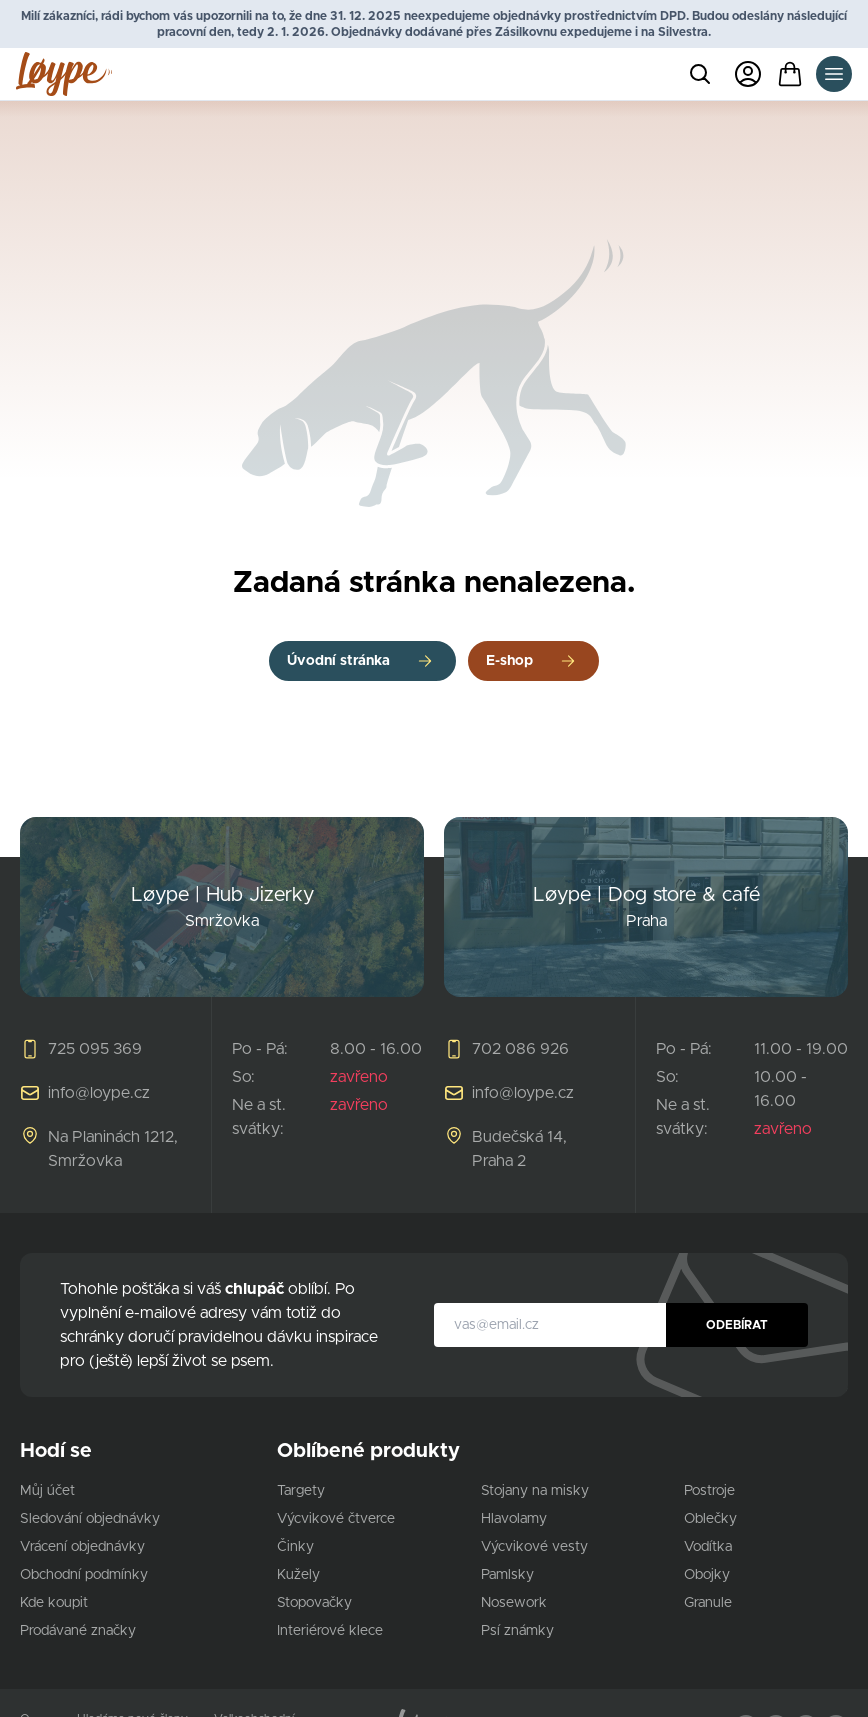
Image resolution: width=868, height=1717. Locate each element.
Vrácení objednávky (82, 1547)
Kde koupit (54, 1603)
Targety (301, 1491)
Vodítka (708, 1547)
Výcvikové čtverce (336, 1519)
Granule (708, 1603)
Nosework (514, 1603)
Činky (295, 1547)
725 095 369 (95, 1049)
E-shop (509, 661)
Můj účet (47, 1491)
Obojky (707, 1575)
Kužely (298, 1575)
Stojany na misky (535, 1491)
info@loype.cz (99, 1093)
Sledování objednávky (90, 1519)
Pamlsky (507, 1575)
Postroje (709, 1491)
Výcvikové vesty (534, 1547)
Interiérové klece (330, 1631)
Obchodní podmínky (84, 1575)
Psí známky (517, 1631)
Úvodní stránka (338, 661)
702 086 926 (520, 1049)
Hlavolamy (514, 1519)
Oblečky (710, 1519)
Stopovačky (314, 1603)
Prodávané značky (78, 1631)
